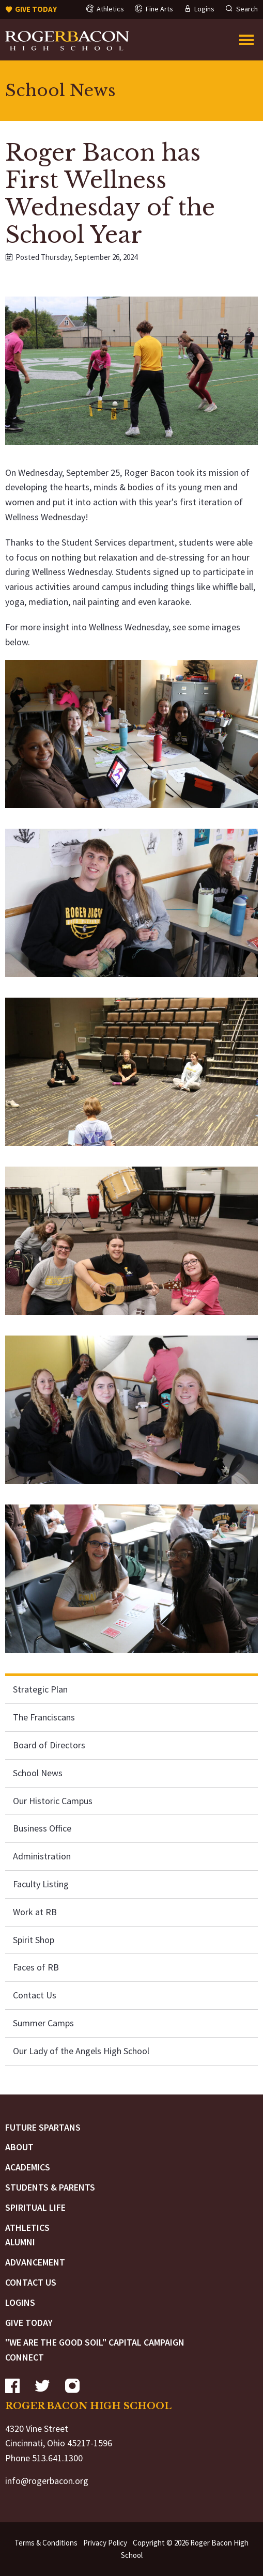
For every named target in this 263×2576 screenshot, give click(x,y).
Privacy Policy (105, 2543)
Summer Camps (43, 2023)
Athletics (27, 2227)
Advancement (35, 2262)
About (19, 2147)
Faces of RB (36, 1967)
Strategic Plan (40, 1689)
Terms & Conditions (46, 2543)
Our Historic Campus (52, 1801)
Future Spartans (43, 2127)
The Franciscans (44, 1717)
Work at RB (35, 1912)
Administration (42, 1856)
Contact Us (34, 1995)
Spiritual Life (35, 2207)
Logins (20, 2302)
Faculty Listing (41, 1884)
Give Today (29, 2323)
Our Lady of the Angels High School (81, 2051)
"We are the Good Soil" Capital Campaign (94, 2342)
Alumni (20, 2242)
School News (38, 1773)
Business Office (42, 1828)
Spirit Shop (33, 1940)
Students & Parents (50, 2187)
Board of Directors (49, 1745)
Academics (27, 2167)
